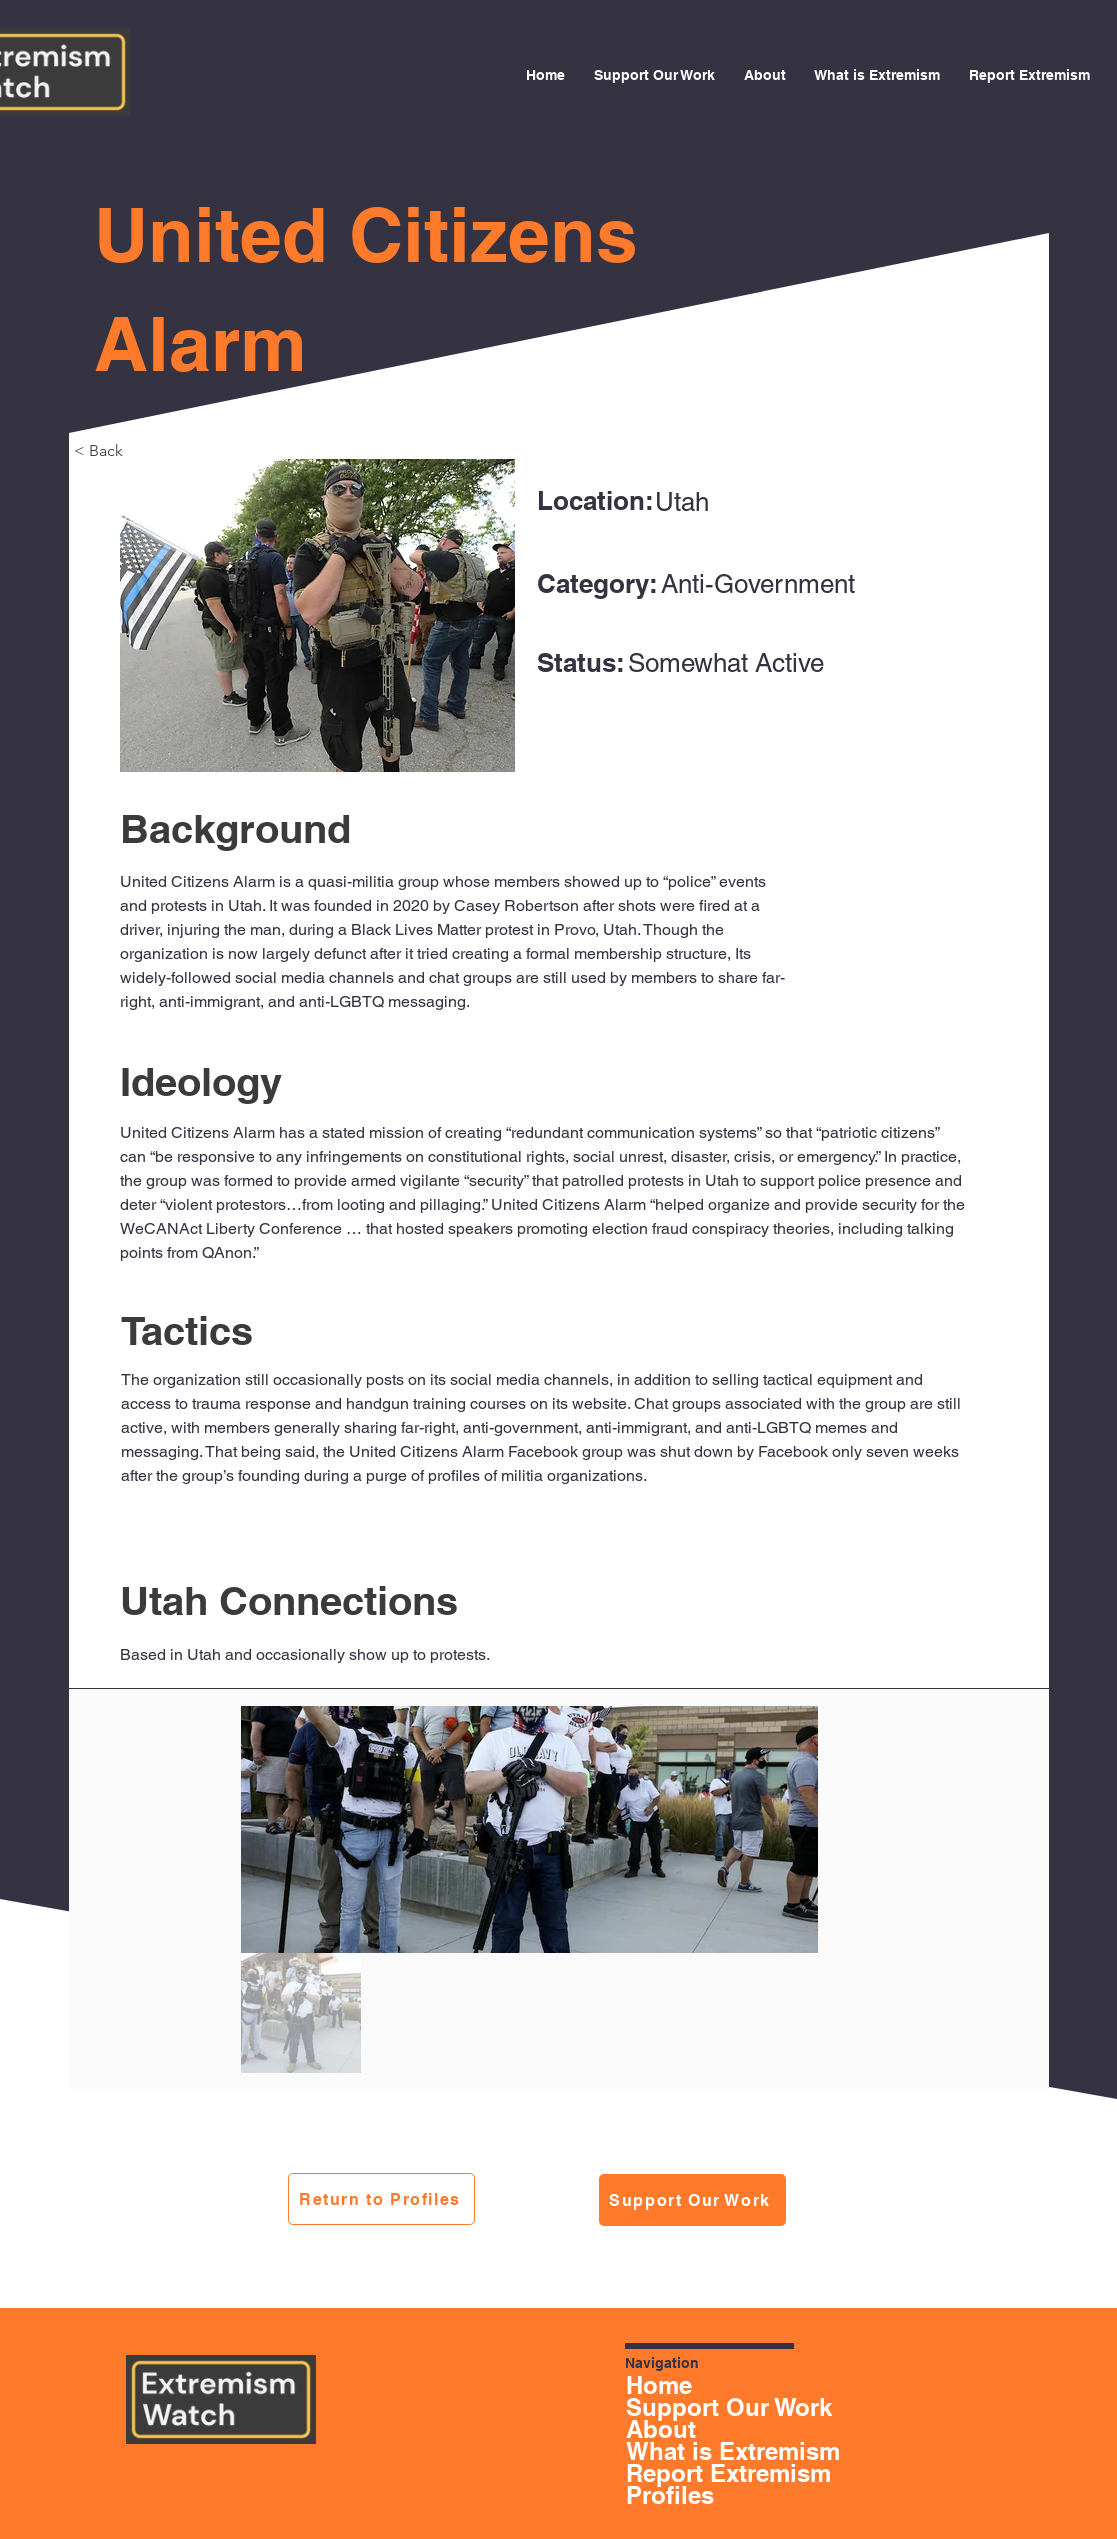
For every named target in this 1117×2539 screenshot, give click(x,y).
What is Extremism (686, 2451)
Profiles (670, 2495)
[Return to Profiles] (381, 2199)
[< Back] (140, 450)
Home (659, 2385)
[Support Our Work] (692, 2200)
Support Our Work (686, 2407)
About (661, 2429)
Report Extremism (686, 2473)
